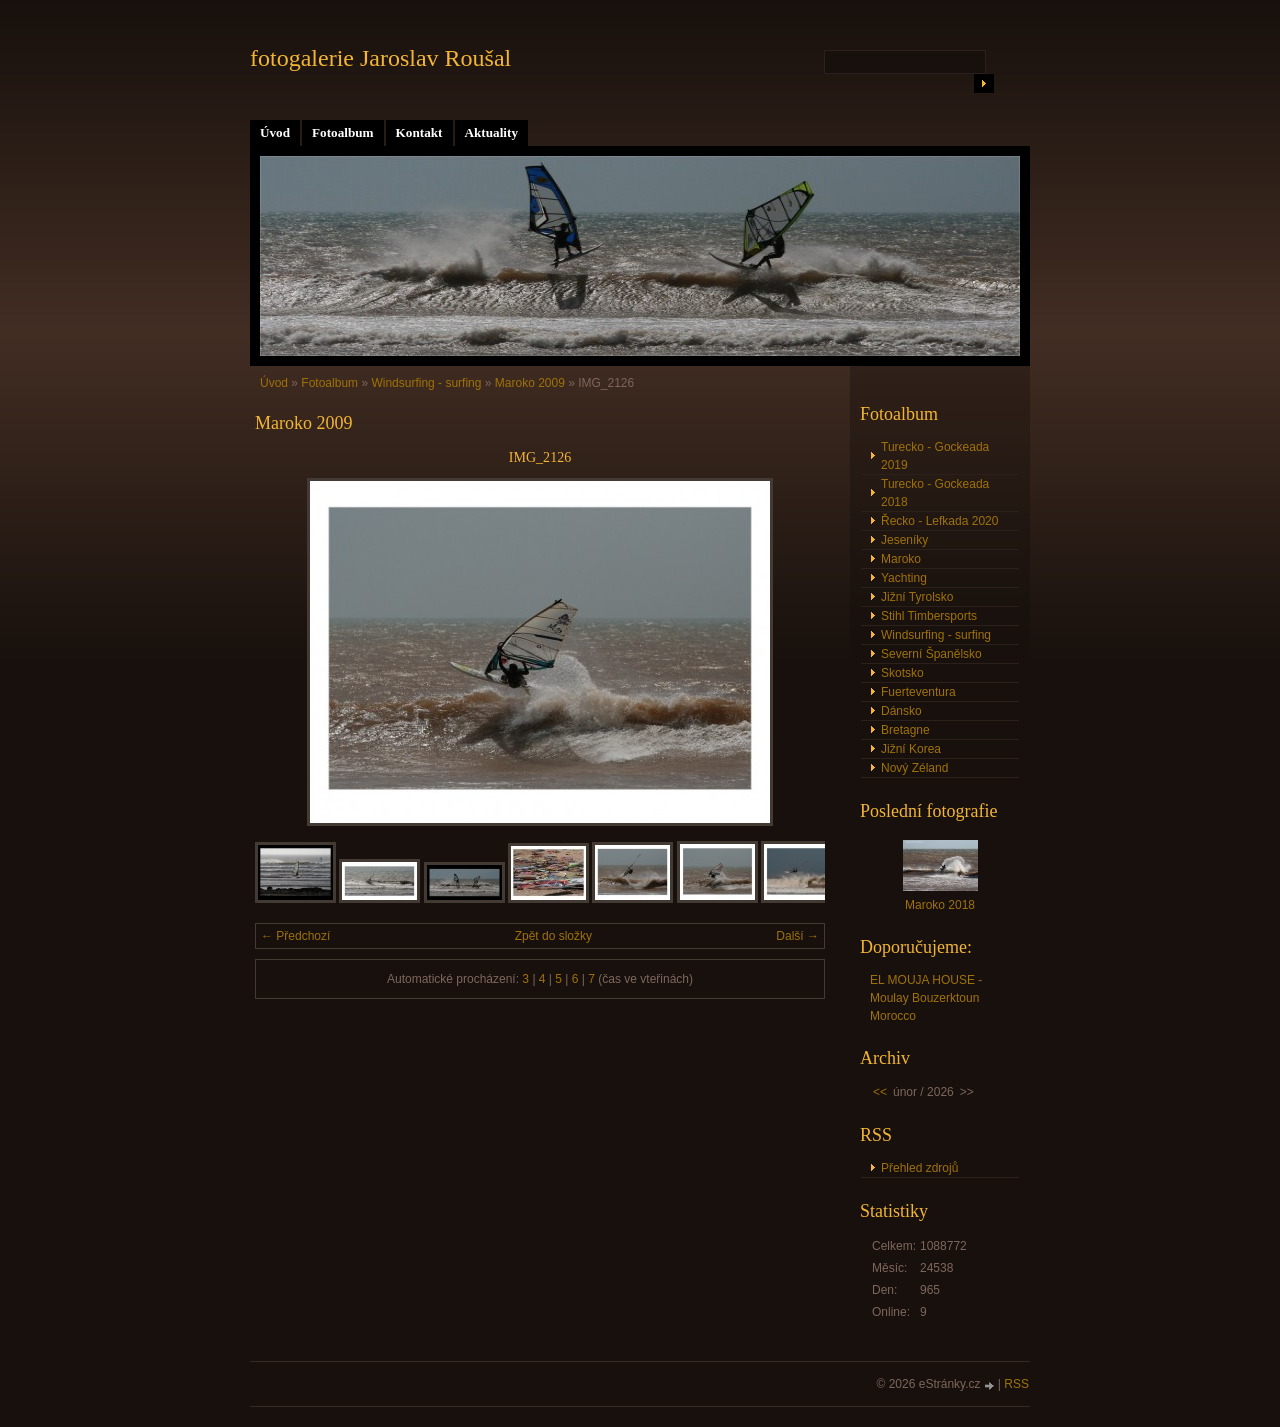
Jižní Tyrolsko (917, 597)
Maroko (901, 559)
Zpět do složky (553, 936)
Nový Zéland (914, 768)
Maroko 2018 (940, 905)
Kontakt (419, 132)
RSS (1016, 1384)
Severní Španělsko (931, 654)
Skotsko (902, 673)
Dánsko (901, 711)
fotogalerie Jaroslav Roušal (380, 58)
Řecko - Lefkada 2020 (939, 521)
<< (880, 1092)
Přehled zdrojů (919, 1168)
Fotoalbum (343, 132)
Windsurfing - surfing (426, 383)
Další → (797, 936)
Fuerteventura (918, 692)
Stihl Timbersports (929, 616)
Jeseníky (904, 540)
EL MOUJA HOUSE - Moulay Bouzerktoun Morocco (926, 998)
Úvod (275, 132)
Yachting (904, 578)
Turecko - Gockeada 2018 (935, 493)
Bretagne (905, 730)
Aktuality (492, 132)
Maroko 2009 (530, 383)
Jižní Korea (911, 749)
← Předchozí (295, 936)
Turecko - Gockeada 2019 (935, 456)
